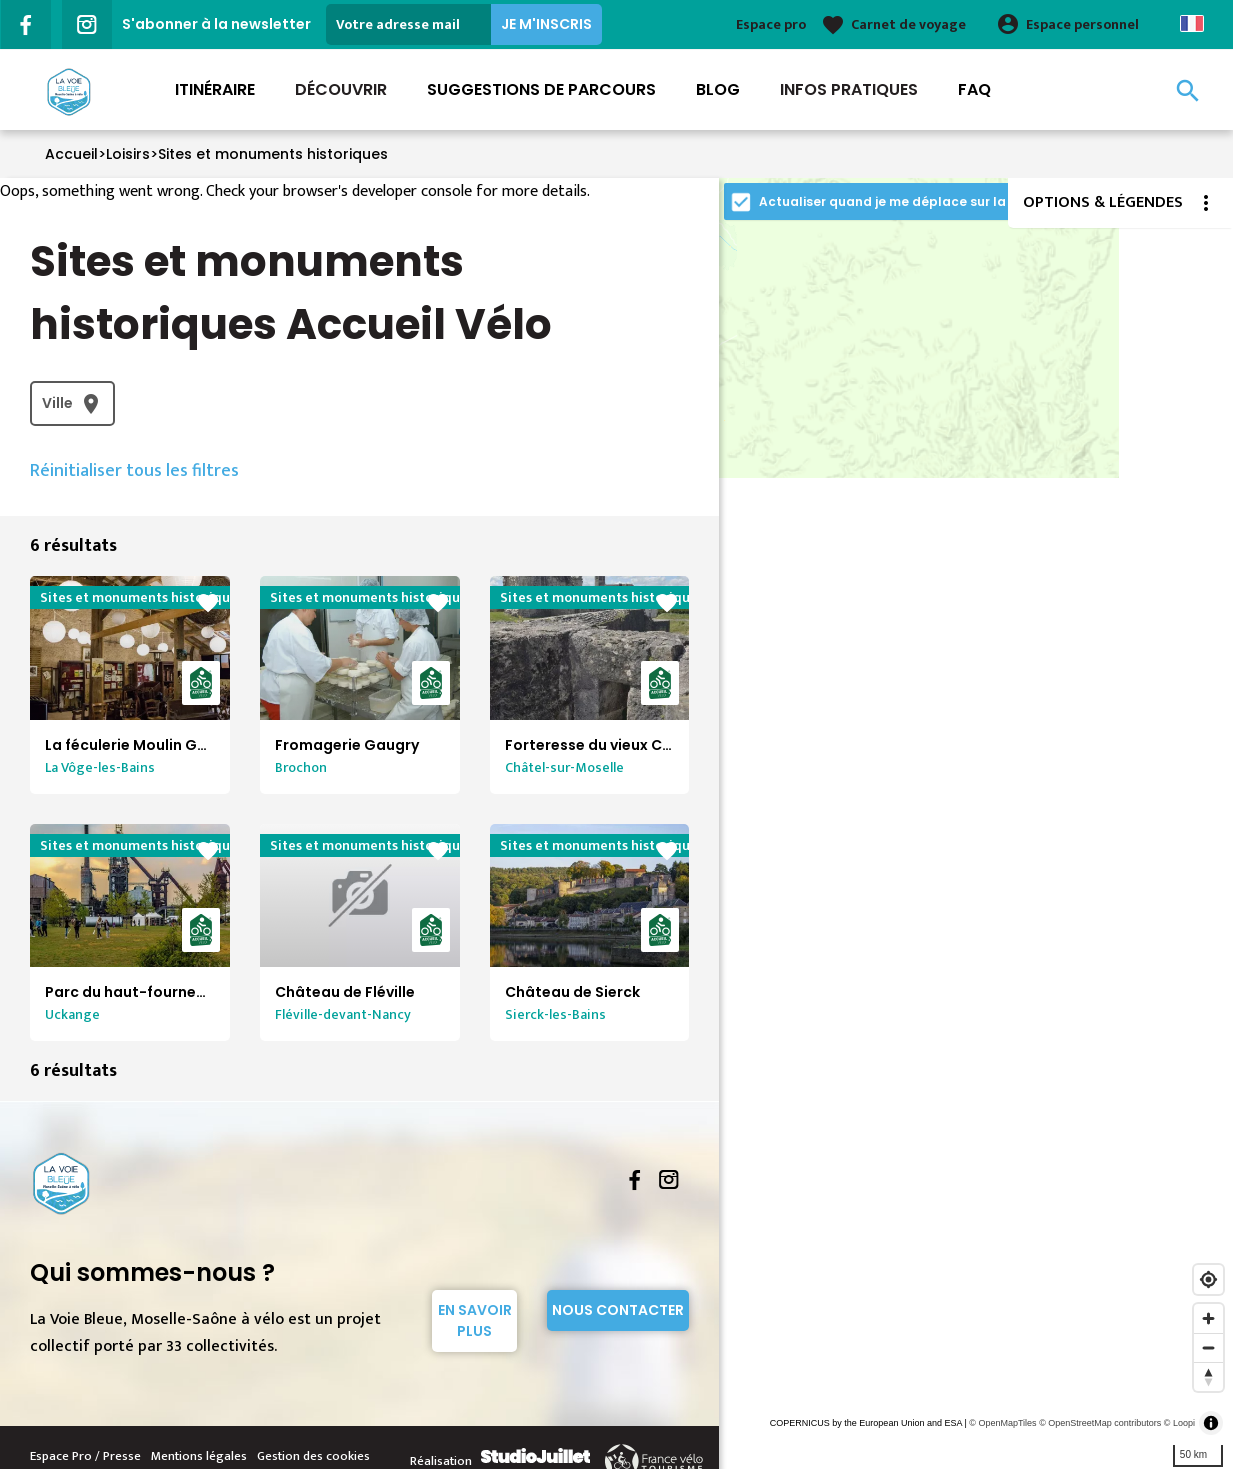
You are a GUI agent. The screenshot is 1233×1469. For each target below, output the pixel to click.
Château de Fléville (345, 992)
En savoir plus (475, 1320)
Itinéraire (215, 89)
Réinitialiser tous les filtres (134, 471)
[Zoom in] (1208, 1318)
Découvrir (341, 89)
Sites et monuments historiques (273, 154)
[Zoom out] (1208, 1347)
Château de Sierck (572, 992)
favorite (208, 603)
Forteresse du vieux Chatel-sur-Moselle (651, 745)
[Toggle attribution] (1211, 1423)
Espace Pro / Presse (85, 1456)
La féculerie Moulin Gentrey (145, 745)
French (1192, 23)
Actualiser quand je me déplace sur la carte (902, 201)
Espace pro (771, 24)
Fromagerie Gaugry (347, 745)
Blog (718, 89)
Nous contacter (618, 1310)
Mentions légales (199, 1456)
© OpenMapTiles (1002, 1423)
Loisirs (128, 154)
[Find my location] (1208, 1279)
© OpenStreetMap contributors (1100, 1423)
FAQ (974, 89)
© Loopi (1179, 1423)
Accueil (71, 154)
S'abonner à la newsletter (216, 24)
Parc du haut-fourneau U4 (141, 992)
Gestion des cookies (313, 1456)
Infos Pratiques (849, 89)
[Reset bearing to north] (1208, 1376)
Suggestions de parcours (541, 89)
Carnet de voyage (908, 24)
